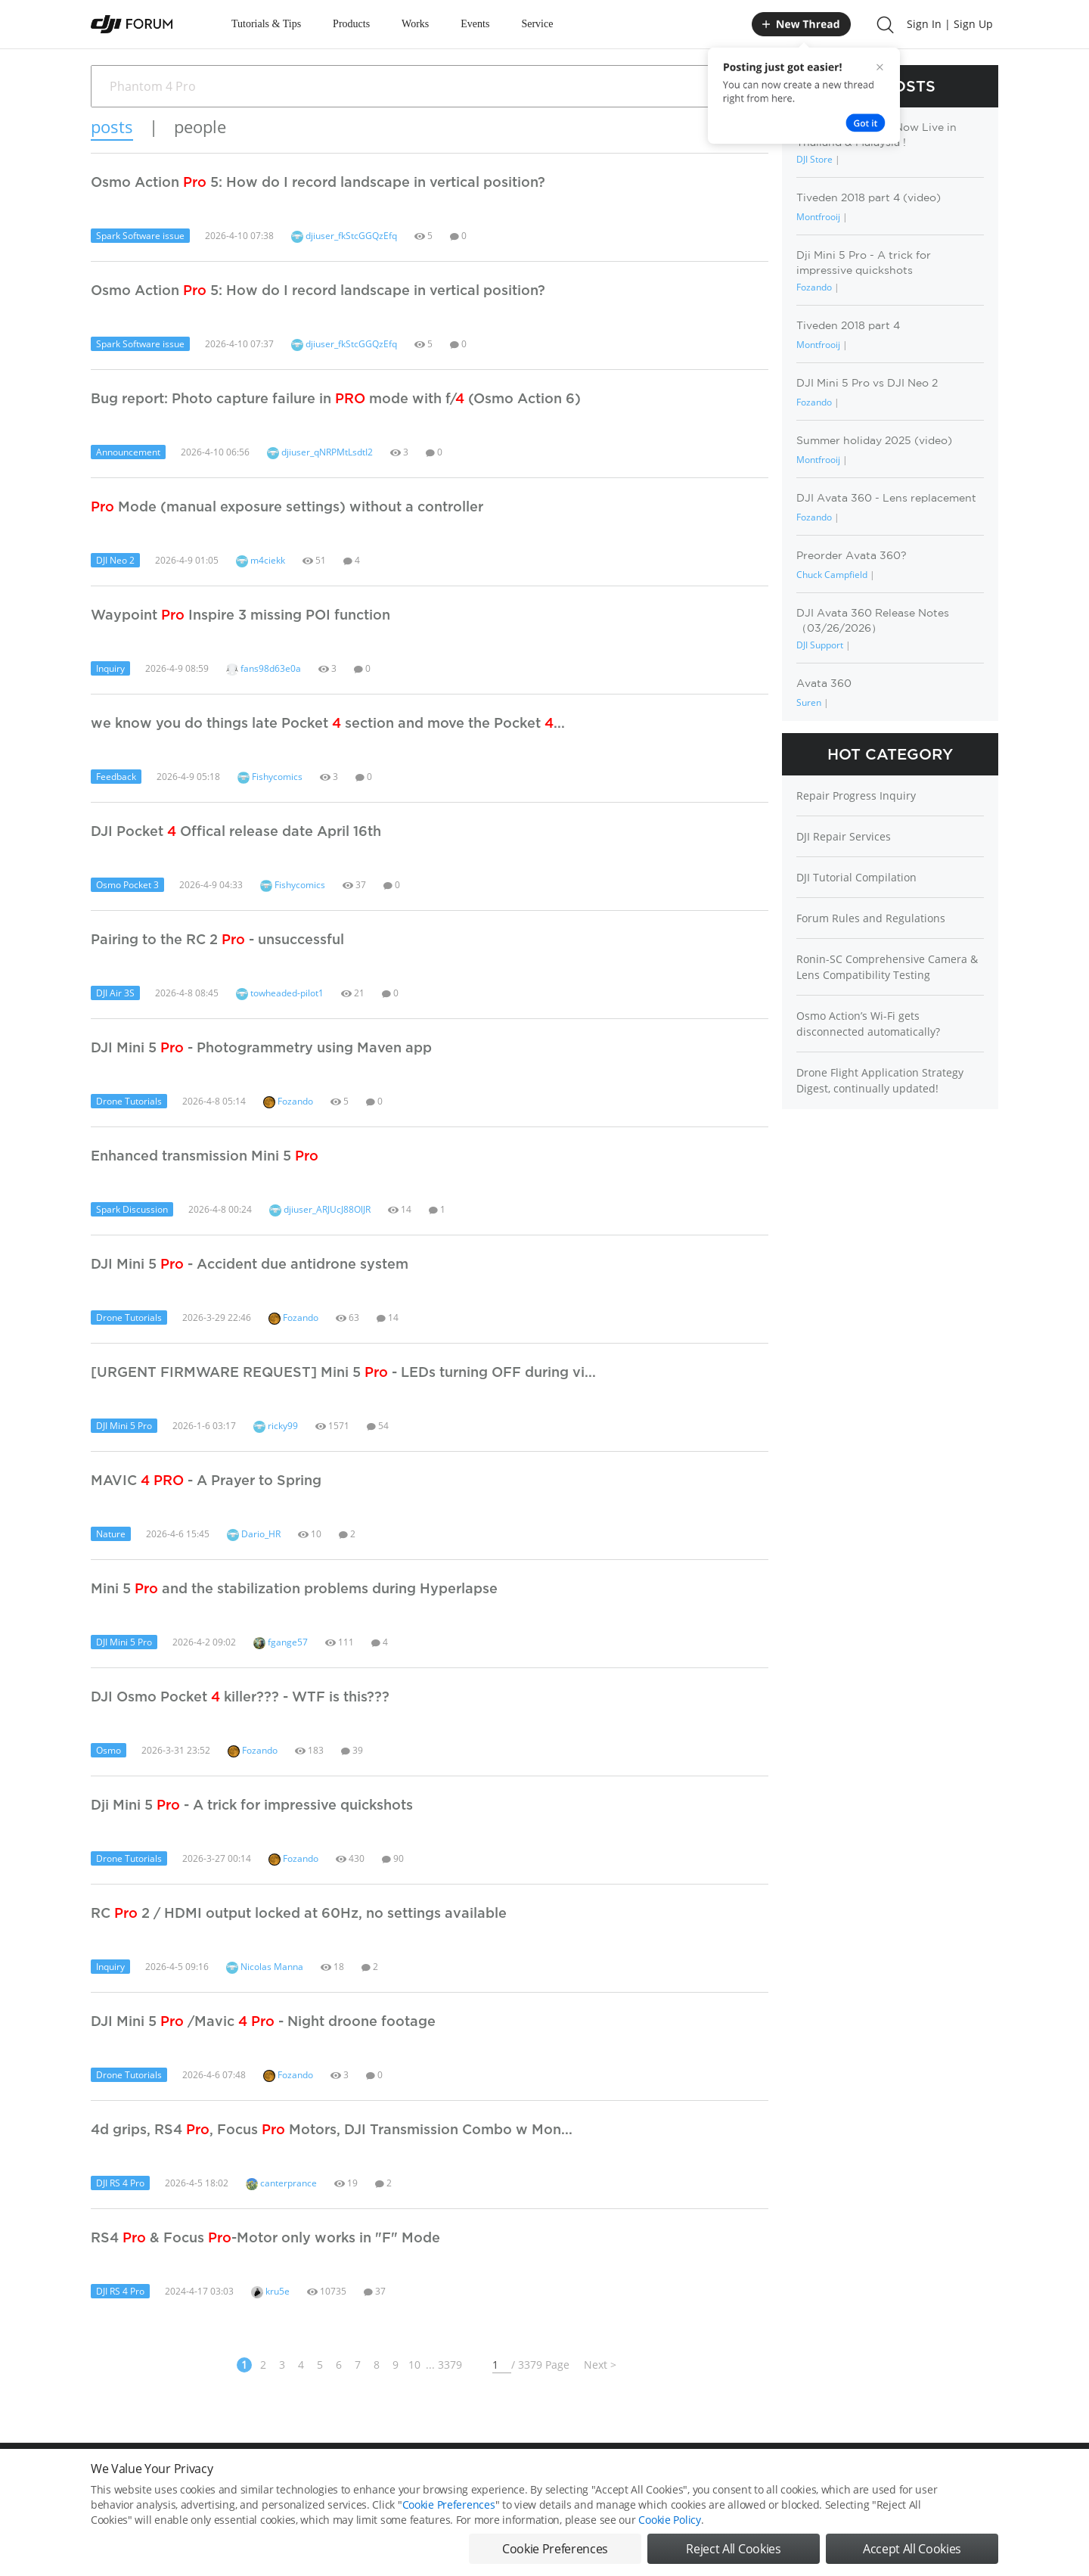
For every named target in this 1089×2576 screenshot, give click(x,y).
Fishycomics (269, 776)
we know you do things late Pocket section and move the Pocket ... (328, 722)
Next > (600, 2364)
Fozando (288, 1101)
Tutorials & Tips (266, 24)
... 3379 (444, 2364)
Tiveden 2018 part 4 (848, 325)
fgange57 (280, 1642)
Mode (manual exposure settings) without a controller (287, 506)
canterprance (281, 2183)
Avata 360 (824, 683)
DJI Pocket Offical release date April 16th (236, 830)
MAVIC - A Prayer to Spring (206, 1479)
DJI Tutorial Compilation (856, 877)
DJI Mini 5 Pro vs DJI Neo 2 (867, 383)
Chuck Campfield (831, 574)
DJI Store (814, 159)
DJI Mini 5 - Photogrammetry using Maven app (261, 1047)
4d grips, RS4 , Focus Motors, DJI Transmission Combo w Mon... (331, 2128)
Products (351, 24)
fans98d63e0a (263, 668)
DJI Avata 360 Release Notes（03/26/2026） (872, 620)
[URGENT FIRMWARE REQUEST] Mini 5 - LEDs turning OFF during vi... (343, 1371)
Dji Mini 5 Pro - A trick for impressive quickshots (863, 262)
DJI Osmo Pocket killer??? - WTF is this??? (240, 1696)
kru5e (270, 2291)
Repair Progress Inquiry (856, 795)
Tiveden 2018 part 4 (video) (868, 197)
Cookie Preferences (448, 2521)
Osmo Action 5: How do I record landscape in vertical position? (318, 181)
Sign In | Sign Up (950, 24)
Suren (808, 702)
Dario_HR (254, 1533)
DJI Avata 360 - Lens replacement (886, 498)
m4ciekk (260, 560)
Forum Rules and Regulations (870, 918)
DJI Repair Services (843, 836)
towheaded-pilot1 (280, 993)
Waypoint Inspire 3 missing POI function (240, 614)
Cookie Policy (669, 2536)
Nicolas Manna (264, 1966)
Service (537, 24)
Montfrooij (818, 216)
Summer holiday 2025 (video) (874, 440)
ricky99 (275, 1425)
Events (475, 24)
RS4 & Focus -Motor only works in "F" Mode (265, 2237)
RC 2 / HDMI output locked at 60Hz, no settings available (299, 1912)
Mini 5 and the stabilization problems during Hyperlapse (294, 1588)
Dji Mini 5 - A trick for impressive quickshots (252, 1804)
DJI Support (819, 645)
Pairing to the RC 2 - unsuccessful (217, 938)
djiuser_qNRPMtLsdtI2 (320, 452)
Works (415, 24)
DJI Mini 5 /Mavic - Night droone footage (263, 2020)
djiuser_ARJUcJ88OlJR (320, 1209)
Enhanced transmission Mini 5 (204, 1155)
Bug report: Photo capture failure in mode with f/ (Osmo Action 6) (336, 398)
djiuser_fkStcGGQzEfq (344, 235)
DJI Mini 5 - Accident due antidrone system (249, 1263)
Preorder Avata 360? (851, 555)
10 (414, 2364)
